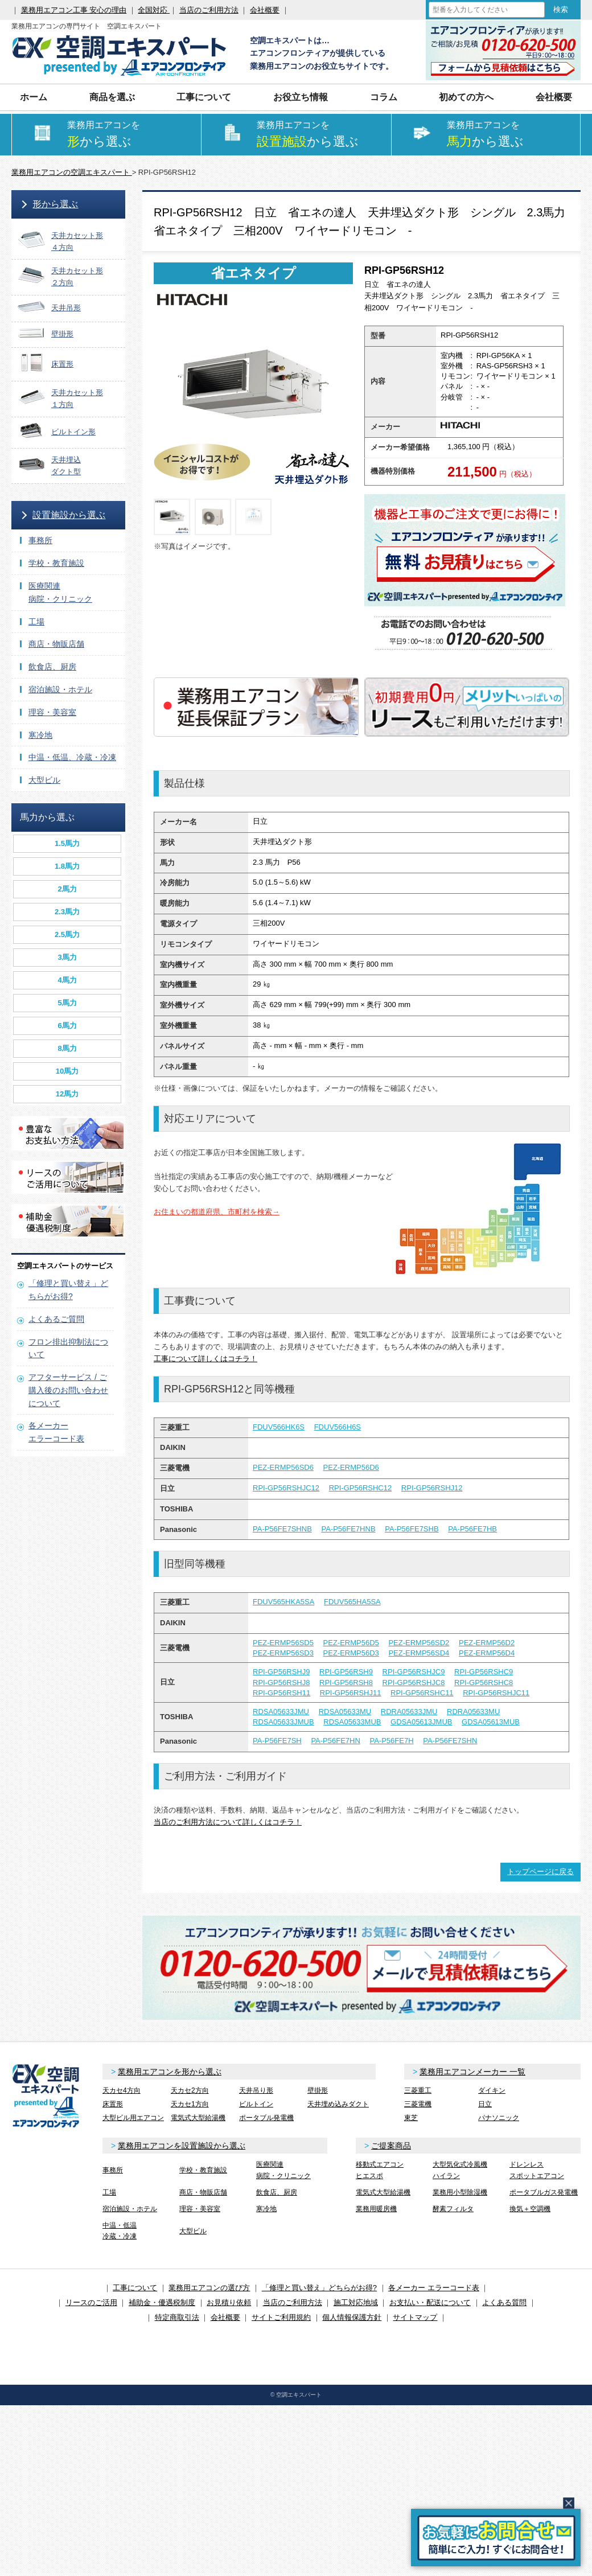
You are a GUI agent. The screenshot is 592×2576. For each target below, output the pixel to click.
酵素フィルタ (453, 2209)
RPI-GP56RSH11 (281, 1692)
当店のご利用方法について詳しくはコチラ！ (228, 1822)
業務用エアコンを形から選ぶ (169, 2071)
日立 (485, 2104)
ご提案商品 (391, 2145)
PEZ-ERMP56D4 (487, 1653)
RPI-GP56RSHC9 (483, 1671)
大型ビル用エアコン (133, 2118)
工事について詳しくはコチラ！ (205, 1358)
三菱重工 (417, 2090)
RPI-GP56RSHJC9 (414, 1671)
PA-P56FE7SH (277, 1740)
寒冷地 (40, 734)
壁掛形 (317, 2090)
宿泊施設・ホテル (60, 689)
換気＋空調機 (529, 2209)
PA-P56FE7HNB (348, 1529)
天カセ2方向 (190, 2090)
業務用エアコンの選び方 (209, 2287)
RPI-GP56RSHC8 (483, 1682)
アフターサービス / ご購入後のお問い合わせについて (68, 1390)
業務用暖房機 (376, 2209)
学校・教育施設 (56, 563)
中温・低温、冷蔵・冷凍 (72, 757)
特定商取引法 (177, 2317)
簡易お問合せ (496, 2537)
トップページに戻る (540, 1871)
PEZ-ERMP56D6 (351, 1467)
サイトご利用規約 (281, 2317)
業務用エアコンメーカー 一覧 (472, 2071)
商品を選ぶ (112, 97)
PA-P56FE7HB (472, 1529)
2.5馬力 (67, 934)
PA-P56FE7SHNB (282, 1529)
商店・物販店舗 (56, 643)
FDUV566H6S (337, 1427)
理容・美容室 (52, 712)
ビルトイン (256, 2104)
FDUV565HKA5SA (283, 1601)
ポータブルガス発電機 (543, 2192)
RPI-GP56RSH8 (346, 1682)
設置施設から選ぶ (68, 515)
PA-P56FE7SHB (411, 1529)
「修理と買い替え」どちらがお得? (319, 2287)
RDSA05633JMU (281, 1711)
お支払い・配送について (430, 2302)
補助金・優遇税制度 (162, 2302)
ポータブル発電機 (266, 2118)
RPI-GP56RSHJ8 (281, 1682)
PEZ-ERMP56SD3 (283, 1653)
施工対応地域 (356, 2302)
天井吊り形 (256, 2090)
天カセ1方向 (190, 2104)
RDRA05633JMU (409, 1711)
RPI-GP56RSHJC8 (414, 1682)
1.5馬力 (67, 843)
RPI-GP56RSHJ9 (281, 1671)
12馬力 (67, 1094)
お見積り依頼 (229, 2302)
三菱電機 (417, 2104)
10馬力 (67, 1071)
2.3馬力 (67, 911)
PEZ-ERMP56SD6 (283, 1467)
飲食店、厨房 (52, 666)
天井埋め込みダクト (338, 2104)
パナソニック (498, 2118)
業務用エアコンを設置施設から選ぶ (181, 2145)
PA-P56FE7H (391, 1740)
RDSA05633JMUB (283, 1722)
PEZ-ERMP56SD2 (418, 1642)
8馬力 (66, 1048)
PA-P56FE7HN (335, 1740)
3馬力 (66, 957)
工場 (36, 621)
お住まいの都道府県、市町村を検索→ (216, 1211)
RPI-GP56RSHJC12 (286, 1488)
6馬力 (66, 1025)
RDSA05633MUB (352, 1722)
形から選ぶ (55, 204)
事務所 (40, 540)
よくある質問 (504, 2302)
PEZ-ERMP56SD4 (418, 1653)
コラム (383, 97)
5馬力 (66, 1003)
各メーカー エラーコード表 (433, 2287)
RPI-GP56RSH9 (346, 1671)
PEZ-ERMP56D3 (351, 1653)
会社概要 (264, 10)
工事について (203, 97)
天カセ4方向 (121, 2090)
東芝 (411, 2118)
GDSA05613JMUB (421, 1722)
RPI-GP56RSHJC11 (496, 1692)
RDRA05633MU (473, 1711)
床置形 (112, 2104)
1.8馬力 (67, 866)
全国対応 (154, 10)
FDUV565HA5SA (352, 1601)
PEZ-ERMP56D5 (351, 1642)
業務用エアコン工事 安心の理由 (74, 10)
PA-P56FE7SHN (450, 1740)
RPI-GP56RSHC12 (360, 1488)
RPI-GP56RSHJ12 (432, 1488)
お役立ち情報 (300, 97)
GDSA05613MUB (491, 1722)
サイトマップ (415, 2317)
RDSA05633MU (345, 1711)
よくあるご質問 (56, 1319)
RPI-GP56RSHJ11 (350, 1692)
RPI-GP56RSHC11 (422, 1692)
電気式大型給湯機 (198, 2118)
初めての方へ (466, 97)
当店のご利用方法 (209, 10)
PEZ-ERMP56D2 (487, 1642)
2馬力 (66, 889)
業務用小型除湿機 (460, 2192)
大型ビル (44, 779)
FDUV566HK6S (279, 1427)
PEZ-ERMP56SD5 (283, 1642)
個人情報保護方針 (351, 2317)
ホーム (33, 97)
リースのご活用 (91, 2302)
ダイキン (491, 2090)
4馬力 (66, 980)
